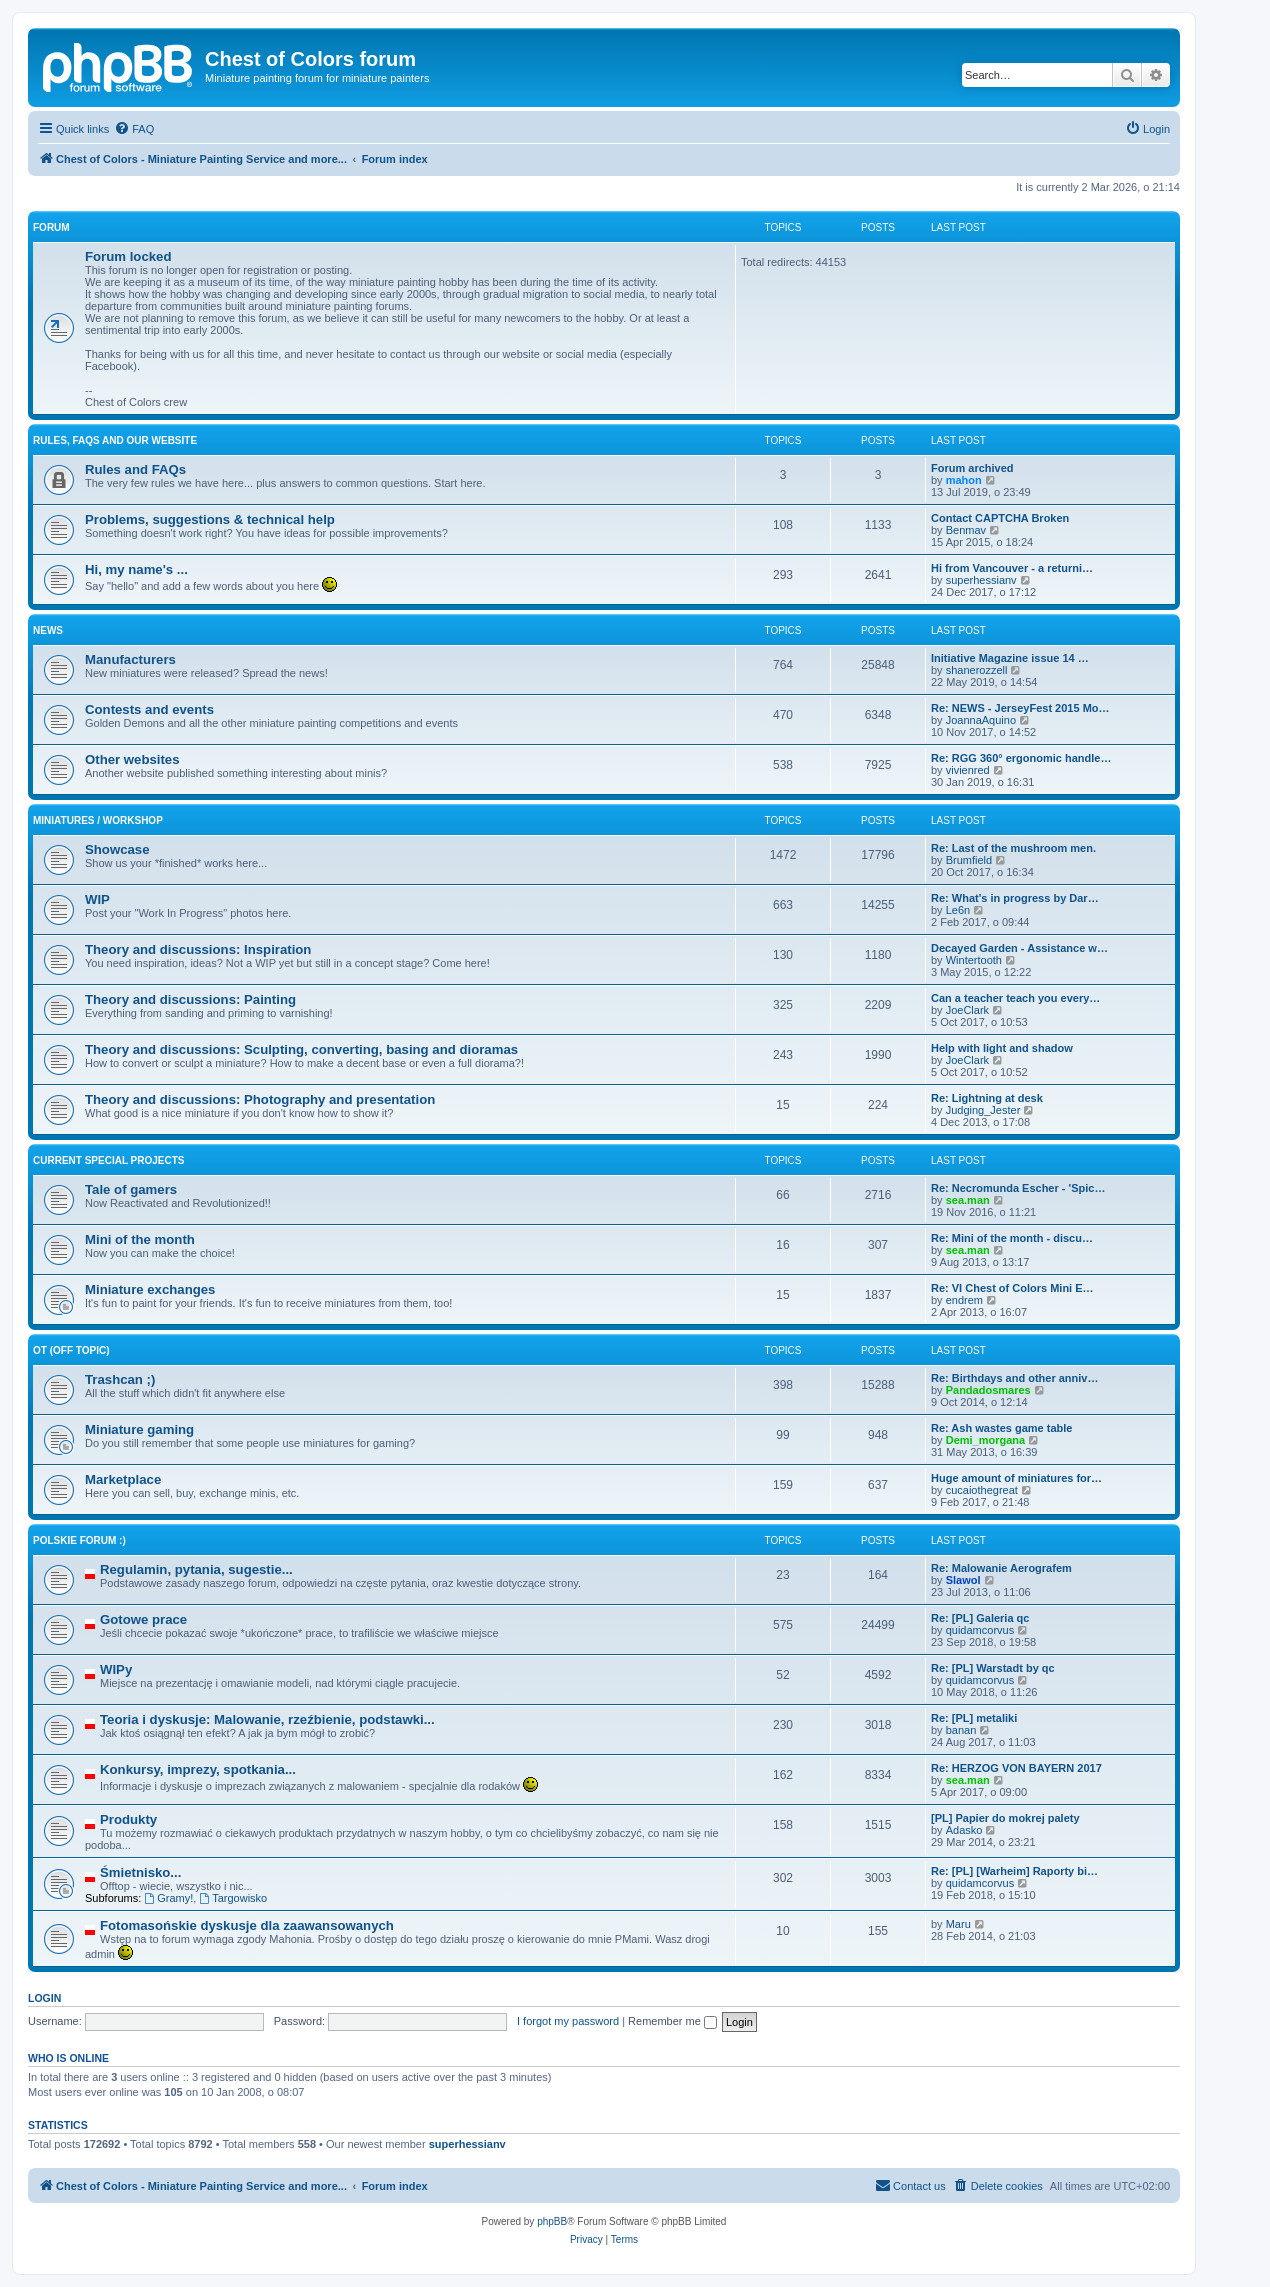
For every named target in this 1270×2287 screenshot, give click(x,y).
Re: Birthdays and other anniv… (1014, 1378)
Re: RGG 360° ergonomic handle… (1021, 758)
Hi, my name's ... (136, 569)
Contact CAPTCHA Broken (1000, 518)
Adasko (964, 1830)
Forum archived (972, 468)
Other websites (132, 759)
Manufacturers (130, 659)
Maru (958, 1924)
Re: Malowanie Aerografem (1001, 1568)
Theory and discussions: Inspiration (198, 949)
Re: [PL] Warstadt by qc (993, 1668)
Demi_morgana (985, 1440)
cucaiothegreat (982, 1490)
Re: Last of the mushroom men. (1013, 848)
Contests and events (149, 709)
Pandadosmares (988, 1390)
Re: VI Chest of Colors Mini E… (1012, 1288)
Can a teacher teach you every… (1015, 998)
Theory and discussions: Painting (190, 999)
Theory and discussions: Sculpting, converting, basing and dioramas (301, 1049)
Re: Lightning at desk (987, 1098)
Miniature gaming (139, 1429)
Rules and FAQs (135, 469)
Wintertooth (974, 960)
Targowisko (233, 1898)
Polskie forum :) (79, 1540)
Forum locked (128, 256)
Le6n (958, 910)
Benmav (966, 530)
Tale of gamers (131, 1189)
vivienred (968, 770)
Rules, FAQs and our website (115, 440)
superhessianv (981, 580)
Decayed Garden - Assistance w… (1019, 948)
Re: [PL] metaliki (974, 1718)
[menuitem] (134, 129)
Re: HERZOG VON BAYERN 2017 (1016, 1768)
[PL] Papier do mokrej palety (1005, 1818)
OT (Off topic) (71, 1350)
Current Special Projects (109, 1160)
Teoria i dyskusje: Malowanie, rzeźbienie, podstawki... (267, 1719)
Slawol (963, 1580)
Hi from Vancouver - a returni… (1012, 568)
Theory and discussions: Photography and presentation (260, 1099)
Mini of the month (140, 1239)
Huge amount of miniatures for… (1016, 1478)
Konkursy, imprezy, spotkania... (198, 1769)
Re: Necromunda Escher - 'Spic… (1018, 1188)
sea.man (968, 1200)
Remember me (672, 2021)
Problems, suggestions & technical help (210, 519)
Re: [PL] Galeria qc (980, 1618)
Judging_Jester (983, 1110)
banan (961, 1730)
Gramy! (168, 1898)
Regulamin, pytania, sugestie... (196, 1569)
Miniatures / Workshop (98, 820)
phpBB (552, 2221)
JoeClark (967, 1010)
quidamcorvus (980, 1630)
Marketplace (123, 1479)
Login (44, 1998)
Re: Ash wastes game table (1001, 1428)
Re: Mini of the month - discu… (1012, 1238)
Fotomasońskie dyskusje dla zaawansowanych (247, 1925)
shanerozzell (977, 670)
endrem (964, 1300)
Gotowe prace (143, 1619)
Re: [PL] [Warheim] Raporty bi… (1014, 1871)
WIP (97, 899)
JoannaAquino (981, 720)
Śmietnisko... (140, 1872)
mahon (964, 480)
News (48, 630)
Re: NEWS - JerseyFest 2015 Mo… (1020, 708)
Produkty (128, 1819)
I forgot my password (568, 2021)
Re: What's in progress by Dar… (1015, 898)
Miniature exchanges (150, 1289)
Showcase (117, 849)
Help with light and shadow (1002, 1048)
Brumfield (969, 860)
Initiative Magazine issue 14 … (1010, 658)
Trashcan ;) (120, 1379)
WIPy (116, 1669)
